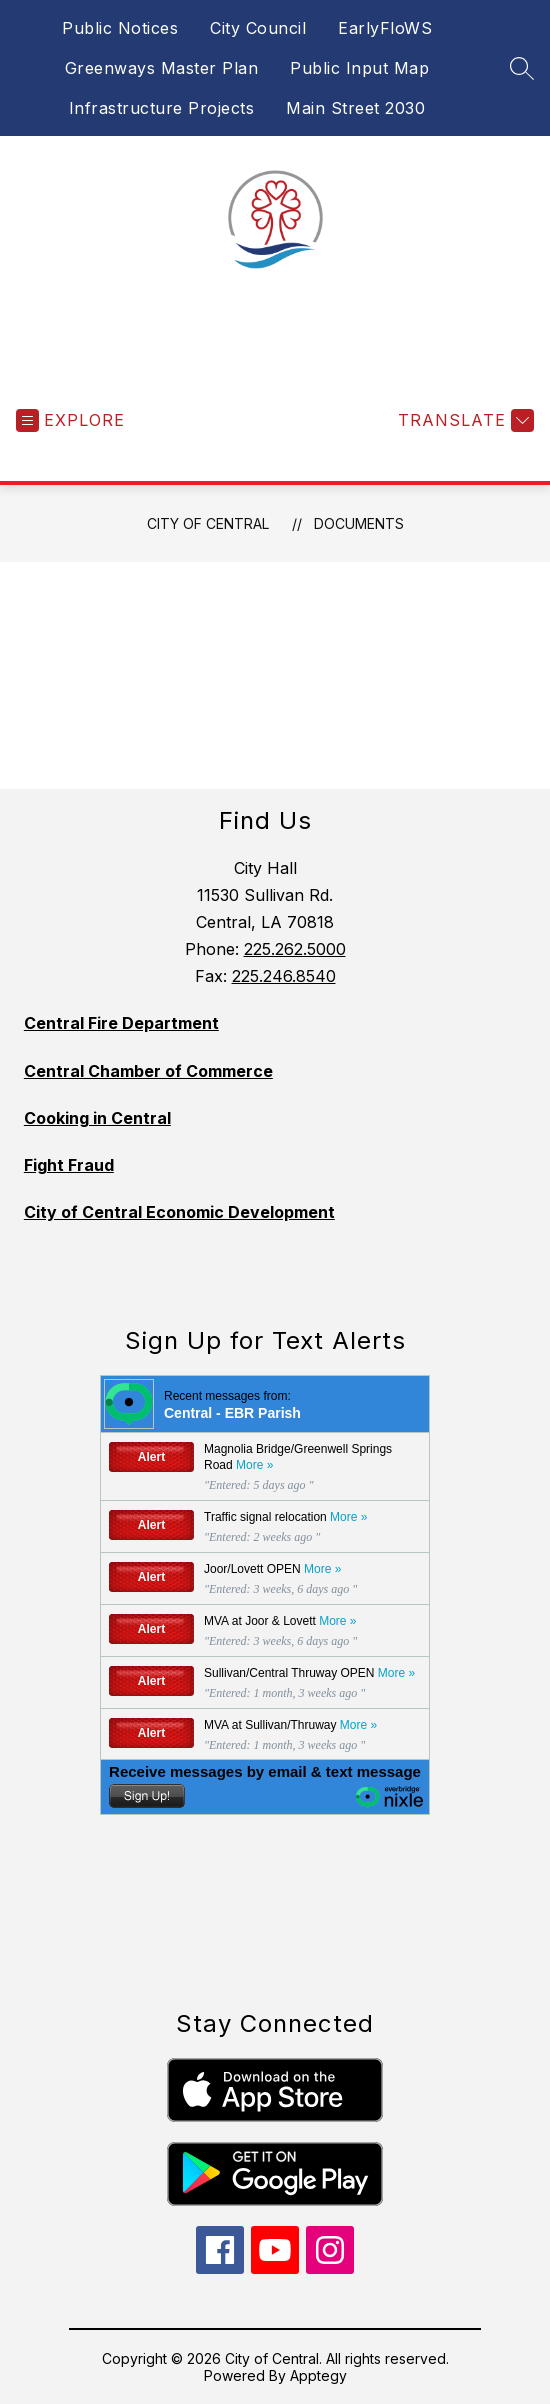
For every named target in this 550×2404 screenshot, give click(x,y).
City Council (258, 28)
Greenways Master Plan (162, 68)
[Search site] (522, 68)
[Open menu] (70, 420)
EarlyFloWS (385, 28)
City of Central (208, 523)
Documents (359, 523)
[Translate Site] (463, 420)
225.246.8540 (284, 976)
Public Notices (120, 28)
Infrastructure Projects (162, 108)
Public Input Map (359, 68)
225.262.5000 (295, 949)
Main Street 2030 (355, 108)
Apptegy (318, 2375)
